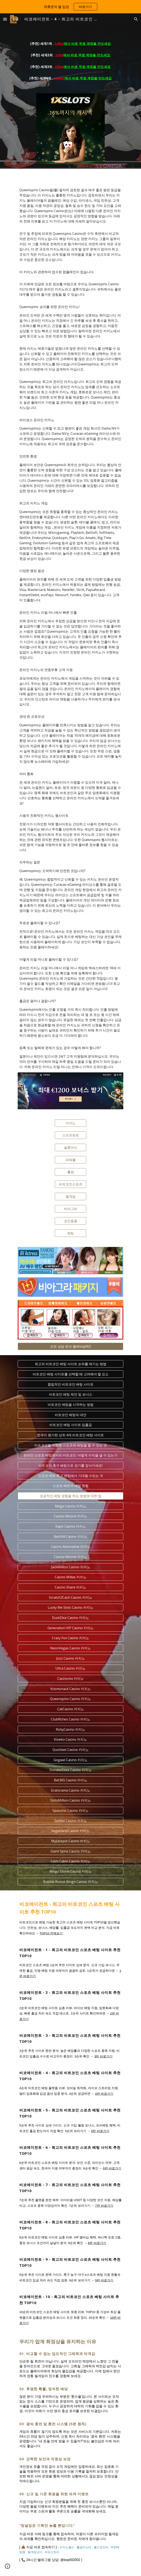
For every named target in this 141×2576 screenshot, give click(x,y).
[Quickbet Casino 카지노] (70, 1749)
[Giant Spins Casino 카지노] (70, 1851)
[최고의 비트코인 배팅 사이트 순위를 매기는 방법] (70, 1364)
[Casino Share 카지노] (70, 1587)
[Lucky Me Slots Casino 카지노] (70, 1607)
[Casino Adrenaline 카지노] (70, 1546)
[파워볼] (70, 1159)
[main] (70, 56)
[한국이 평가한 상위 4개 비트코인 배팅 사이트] (70, 1435)
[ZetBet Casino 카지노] (70, 1820)
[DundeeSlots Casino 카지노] (70, 1770)
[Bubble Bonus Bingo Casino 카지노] (70, 1881)
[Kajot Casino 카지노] (70, 1526)
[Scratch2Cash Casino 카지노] (70, 1597)
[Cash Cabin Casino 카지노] (70, 1861)
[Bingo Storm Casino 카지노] (70, 1871)
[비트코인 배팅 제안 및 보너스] (70, 1394)
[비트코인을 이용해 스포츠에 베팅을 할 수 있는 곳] (70, 1445)
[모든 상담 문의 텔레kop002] (70, 1346)
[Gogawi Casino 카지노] (70, 1760)
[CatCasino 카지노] (70, 1709)
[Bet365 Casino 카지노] (70, 1780)
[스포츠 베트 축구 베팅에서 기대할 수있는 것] (70, 1475)
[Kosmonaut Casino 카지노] (70, 1688)
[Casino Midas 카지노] (70, 1577)
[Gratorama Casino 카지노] (70, 1790)
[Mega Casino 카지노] (70, 1506)
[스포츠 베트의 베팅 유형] (70, 1485)
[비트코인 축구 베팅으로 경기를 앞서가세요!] (70, 1465)
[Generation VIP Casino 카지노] (70, 1628)
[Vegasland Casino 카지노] (70, 1830)
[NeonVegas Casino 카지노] (70, 1648)
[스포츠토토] (70, 1135)
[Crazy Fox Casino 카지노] (70, 1638)
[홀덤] (70, 1171)
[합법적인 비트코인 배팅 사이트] (70, 1384)
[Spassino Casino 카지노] (70, 1810)
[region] (70, 6)
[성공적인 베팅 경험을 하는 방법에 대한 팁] (70, 1496)
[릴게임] (70, 1196)
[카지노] (70, 1123)
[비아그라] (70, 1208)
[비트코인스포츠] (70, 1184)
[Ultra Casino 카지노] (70, 1668)
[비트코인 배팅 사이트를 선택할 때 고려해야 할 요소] (70, 1374)
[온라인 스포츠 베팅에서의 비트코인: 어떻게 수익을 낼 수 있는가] (70, 1455)
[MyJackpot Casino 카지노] (70, 1841)
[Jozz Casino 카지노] (70, 1658)
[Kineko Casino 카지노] (70, 1739)
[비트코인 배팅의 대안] (70, 1414)
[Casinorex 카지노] (70, 1678)
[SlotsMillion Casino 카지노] (70, 1800)
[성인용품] (70, 1220)
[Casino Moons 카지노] (70, 1516)
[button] (5, 19)
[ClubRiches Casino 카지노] (70, 1719)
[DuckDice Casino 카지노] (70, 1617)
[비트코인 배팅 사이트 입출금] (70, 1424)
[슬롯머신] (70, 1147)
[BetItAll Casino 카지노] (70, 1536)
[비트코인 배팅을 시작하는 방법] (70, 1404)
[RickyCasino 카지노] (70, 1729)
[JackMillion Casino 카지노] (70, 1567)
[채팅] (70, 1233)
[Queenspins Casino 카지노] (70, 1698)
